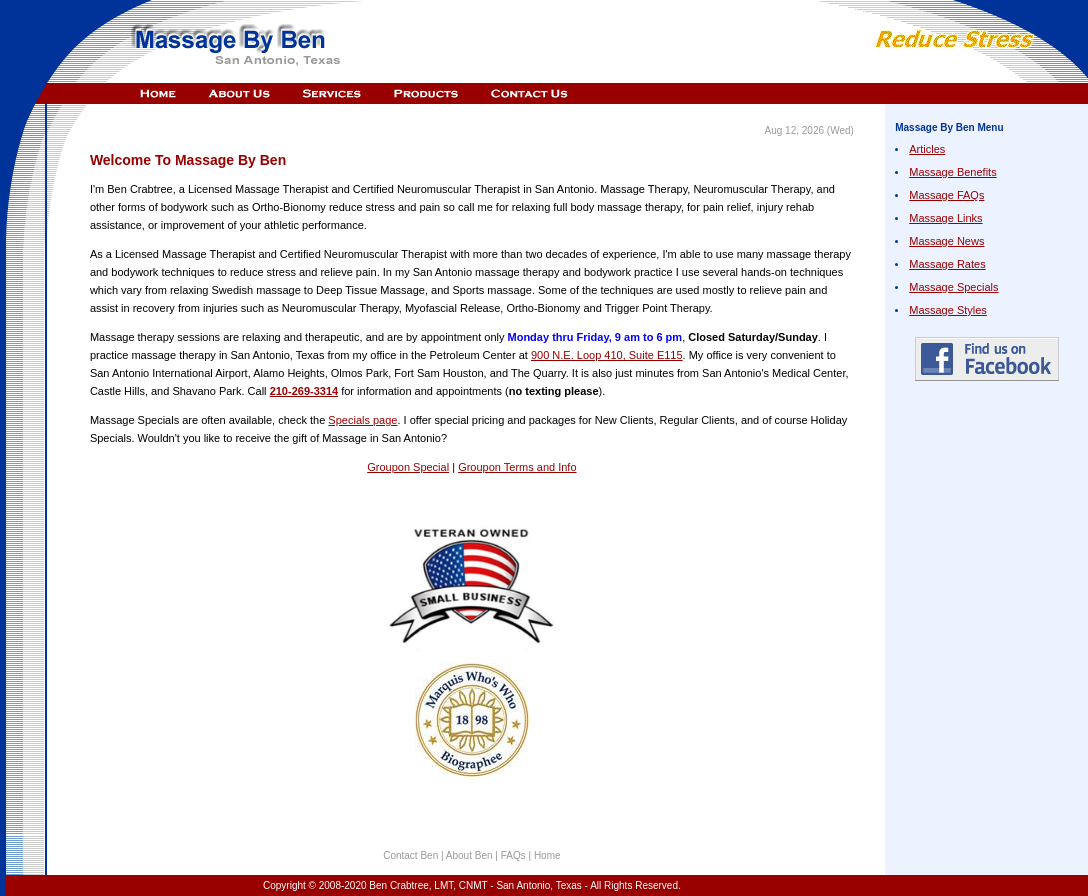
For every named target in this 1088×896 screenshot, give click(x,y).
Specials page (362, 420)
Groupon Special (408, 467)
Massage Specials (953, 287)
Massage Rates (947, 264)
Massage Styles (948, 310)
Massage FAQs (946, 195)
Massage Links (945, 218)
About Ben (470, 855)
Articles (927, 149)
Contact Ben (412, 855)
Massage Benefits (952, 172)
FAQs (513, 855)
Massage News (946, 241)
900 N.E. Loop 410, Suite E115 (607, 355)
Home (547, 855)
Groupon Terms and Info (517, 467)
